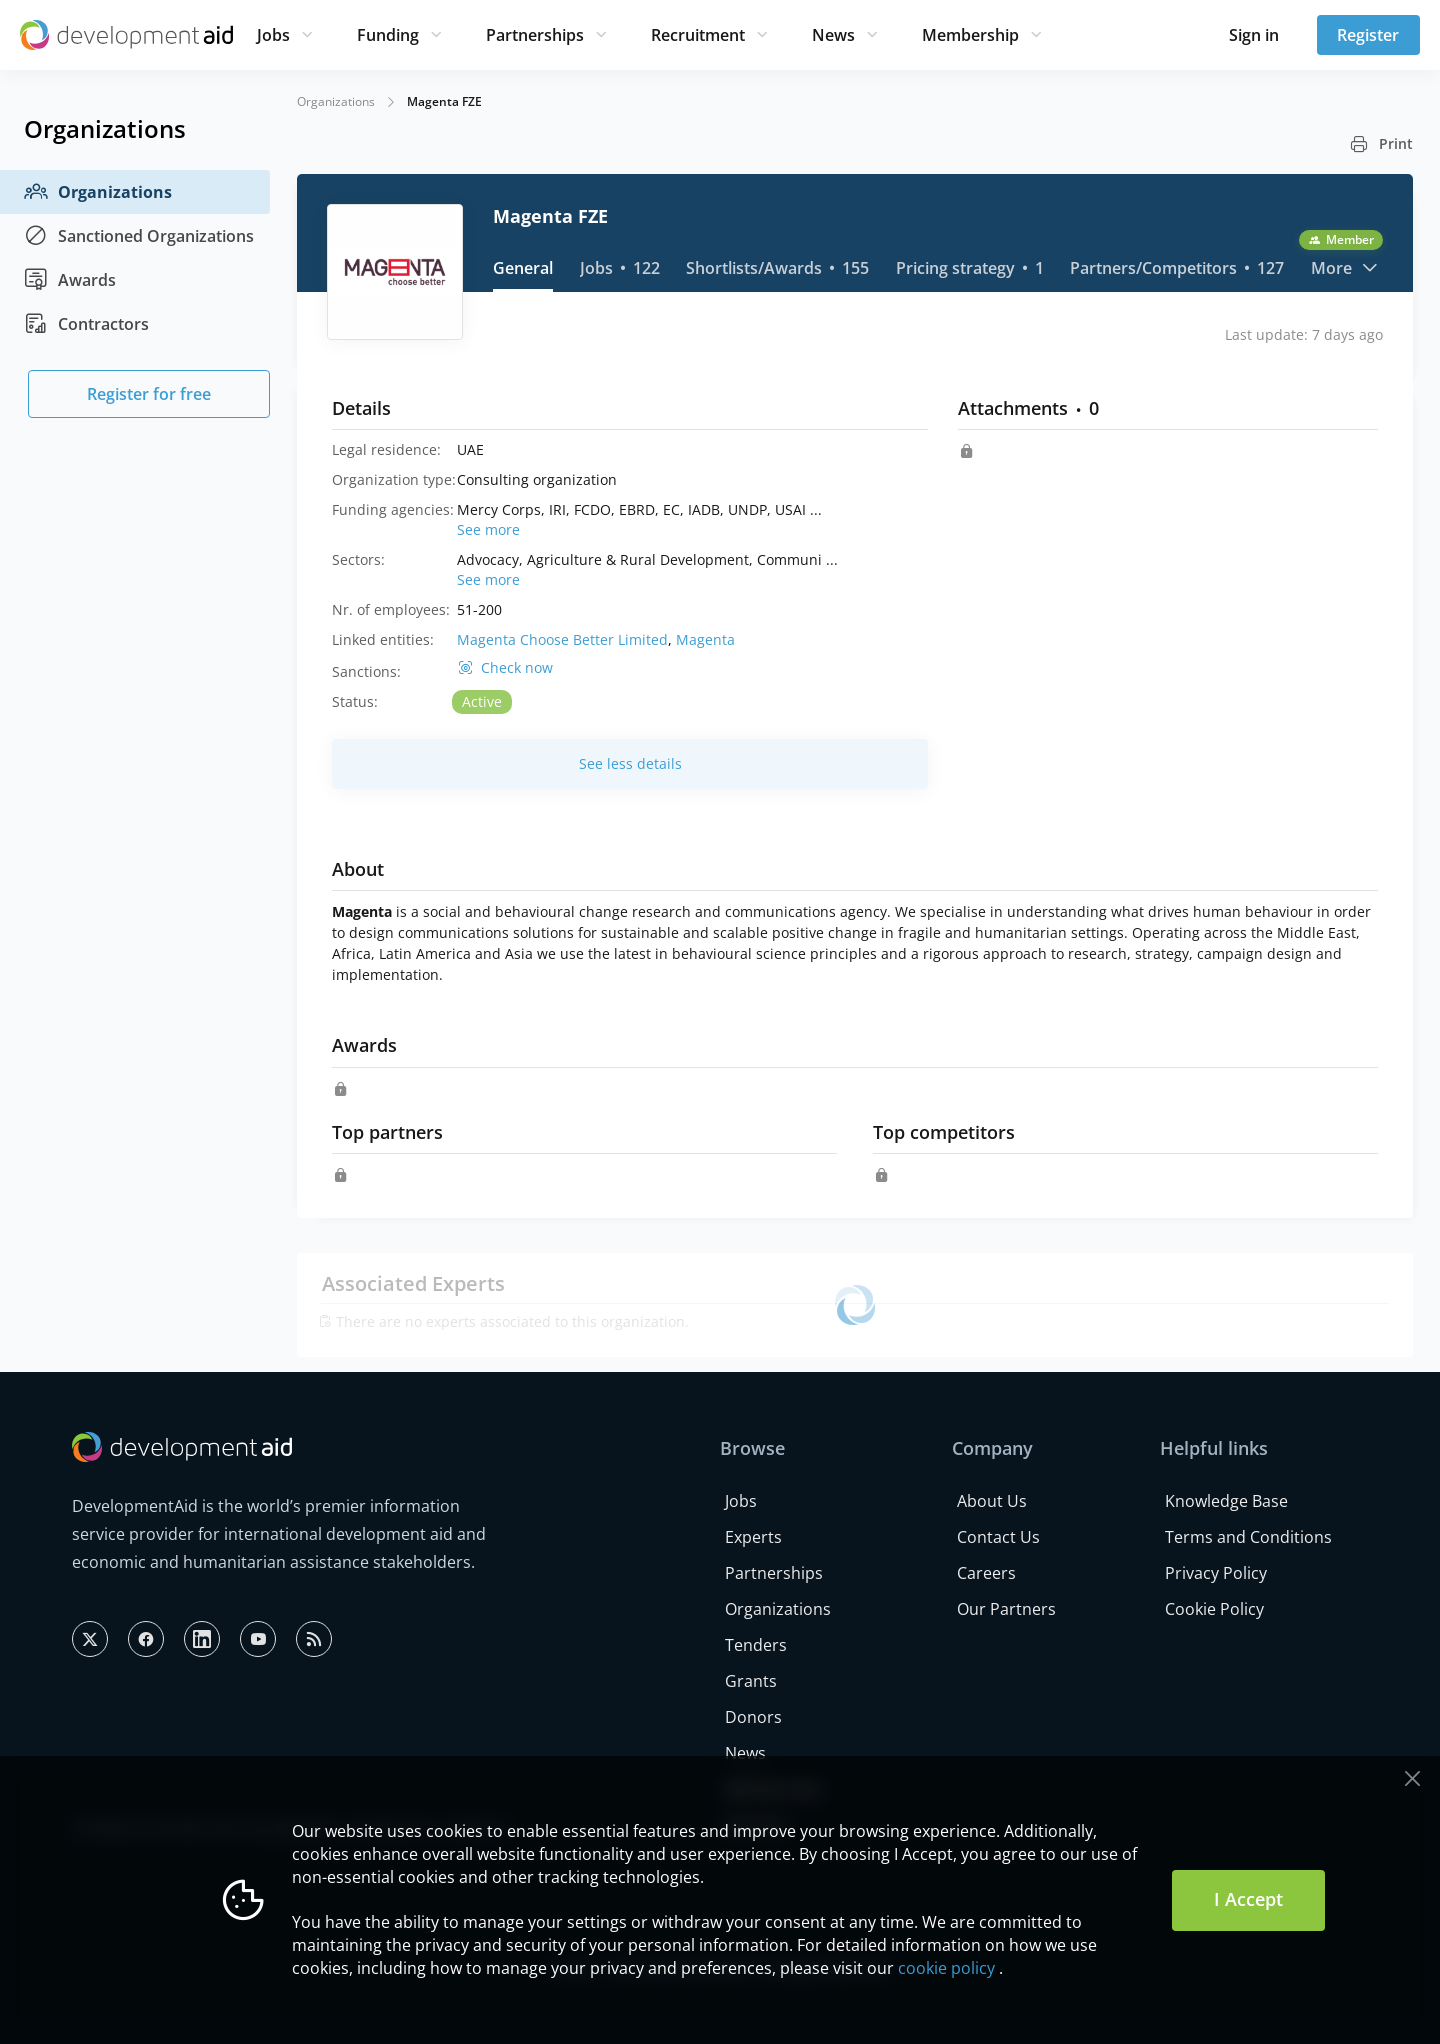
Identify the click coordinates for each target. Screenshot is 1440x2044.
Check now (517, 668)
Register (1368, 35)
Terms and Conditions (1248, 1537)
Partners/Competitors (1177, 268)
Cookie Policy (1214, 1609)
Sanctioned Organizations (139, 236)
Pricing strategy (970, 268)
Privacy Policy (1216, 1573)
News (833, 35)
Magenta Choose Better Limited (562, 639)
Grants (751, 1681)
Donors (753, 1717)
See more (488, 529)
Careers (986, 1573)
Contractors (86, 324)
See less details (630, 763)
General (523, 268)
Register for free (149, 394)
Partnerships (535, 35)
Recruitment (698, 35)
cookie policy (946, 1968)
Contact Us (998, 1537)
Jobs (273, 35)
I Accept (1248, 1899)
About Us (992, 1501)
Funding (388, 35)
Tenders (756, 1645)
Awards (70, 280)
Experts (753, 1537)
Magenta (705, 639)
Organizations (98, 192)
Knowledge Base (1226, 1501)
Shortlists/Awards (777, 268)
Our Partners (1006, 1609)
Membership (970, 35)
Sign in (1254, 35)
